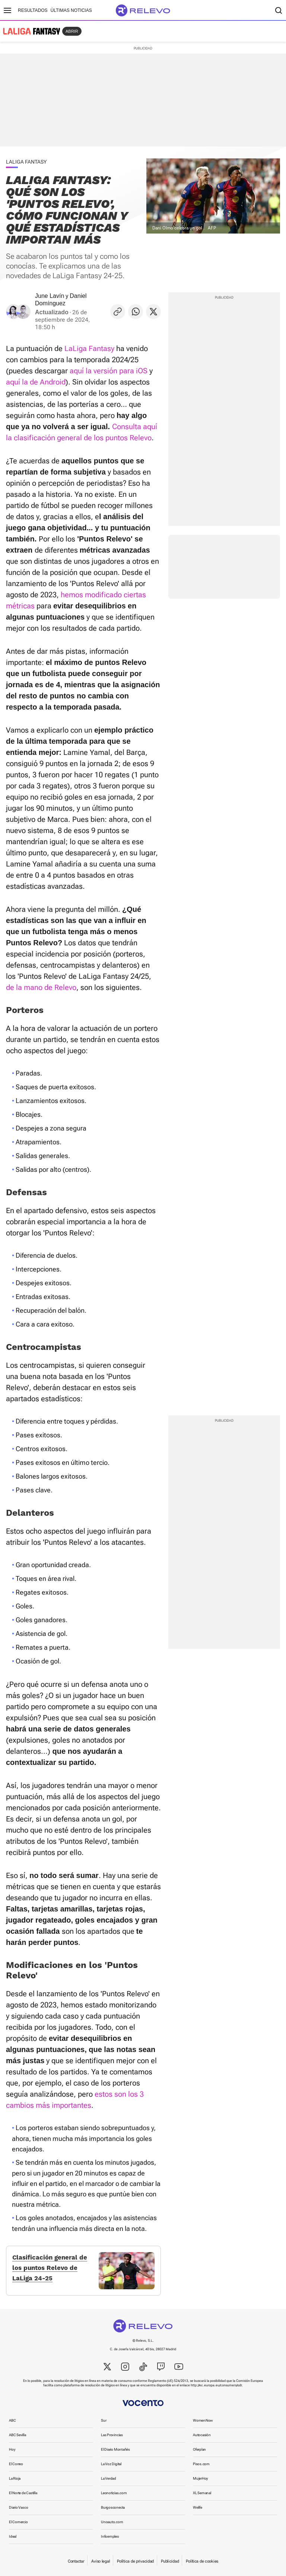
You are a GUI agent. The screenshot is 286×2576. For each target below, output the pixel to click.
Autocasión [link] (202, 2435)
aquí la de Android (36, 381)
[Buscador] (278, 10)
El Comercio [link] (18, 2522)
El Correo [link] (16, 2464)
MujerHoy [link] (200, 2478)
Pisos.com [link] (201, 2464)
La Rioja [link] (14, 2478)
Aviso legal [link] (100, 2561)
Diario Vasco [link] (18, 2507)
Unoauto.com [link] (112, 2522)
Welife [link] (197, 2507)
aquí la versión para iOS (108, 370)
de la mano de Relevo (41, 987)
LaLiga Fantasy (89, 348)
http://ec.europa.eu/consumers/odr (216, 2385)
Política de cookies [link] (202, 2561)
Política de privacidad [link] (135, 2561)
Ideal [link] (12, 2536)
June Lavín (49, 296)
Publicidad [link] (170, 2561)
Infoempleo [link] (110, 2536)
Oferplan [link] (199, 2449)
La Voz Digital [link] (111, 2464)
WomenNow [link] (203, 2420)
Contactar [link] (76, 2561)
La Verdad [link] (108, 2478)
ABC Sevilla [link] (17, 2435)
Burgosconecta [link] (113, 2507)
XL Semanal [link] (202, 2493)
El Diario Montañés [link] (115, 2449)
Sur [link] (103, 2420)
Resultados (33, 10)
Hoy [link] (12, 2449)
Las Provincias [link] (112, 2435)
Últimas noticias (71, 10)
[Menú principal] (7, 10)
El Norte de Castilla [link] (23, 2493)
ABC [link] (12, 2420)
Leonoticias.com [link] (114, 2493)
